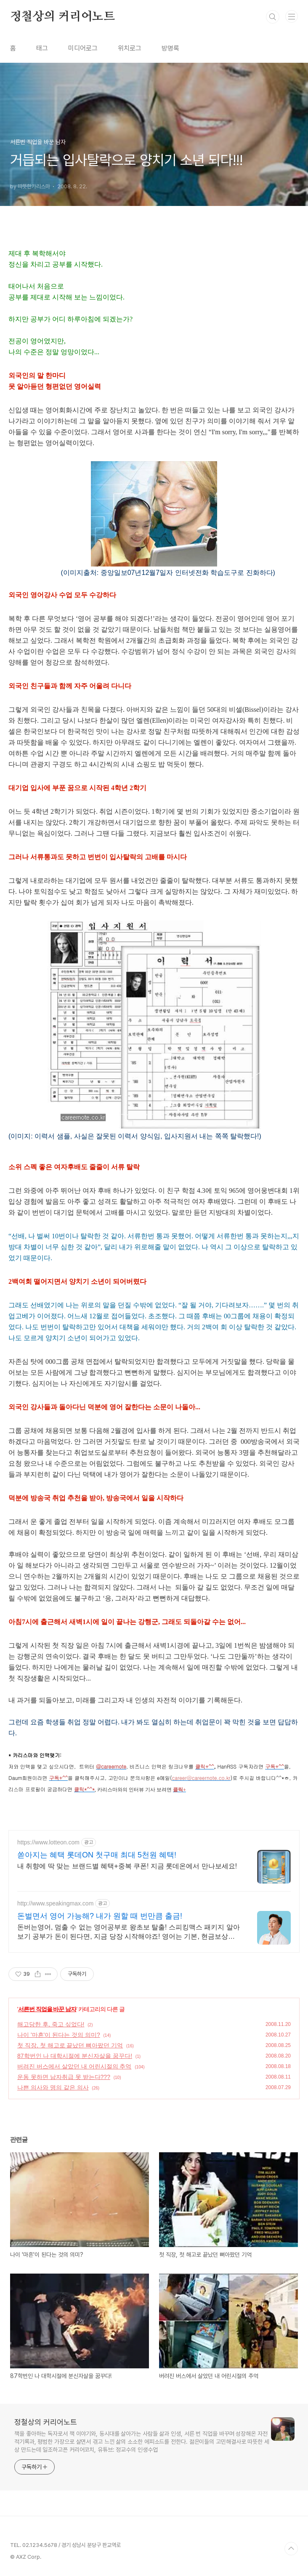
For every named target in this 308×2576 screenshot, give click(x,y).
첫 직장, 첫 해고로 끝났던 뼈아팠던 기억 (70, 2045)
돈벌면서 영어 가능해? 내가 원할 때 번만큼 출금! (99, 1916)
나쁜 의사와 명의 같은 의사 (53, 2087)
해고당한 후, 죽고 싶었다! (50, 2024)
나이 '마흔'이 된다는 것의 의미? (58, 2034)
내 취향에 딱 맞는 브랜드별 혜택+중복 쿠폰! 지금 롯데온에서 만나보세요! (127, 1866)
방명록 (170, 48)
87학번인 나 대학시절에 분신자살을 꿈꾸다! (74, 2055)
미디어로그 (83, 48)
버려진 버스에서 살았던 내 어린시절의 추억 (74, 2066)
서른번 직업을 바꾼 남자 (47, 2009)
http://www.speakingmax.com (55, 1903)
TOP (291, 2548)
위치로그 (129, 48)
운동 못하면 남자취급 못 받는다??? (63, 2077)
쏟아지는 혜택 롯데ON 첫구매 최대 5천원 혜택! (96, 1855)
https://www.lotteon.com (48, 1842)
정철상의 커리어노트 (62, 17)
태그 (42, 48)
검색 (272, 17)
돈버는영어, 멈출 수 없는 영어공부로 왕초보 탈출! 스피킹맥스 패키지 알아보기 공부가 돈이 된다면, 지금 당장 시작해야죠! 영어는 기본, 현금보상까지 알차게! (128, 1932)
